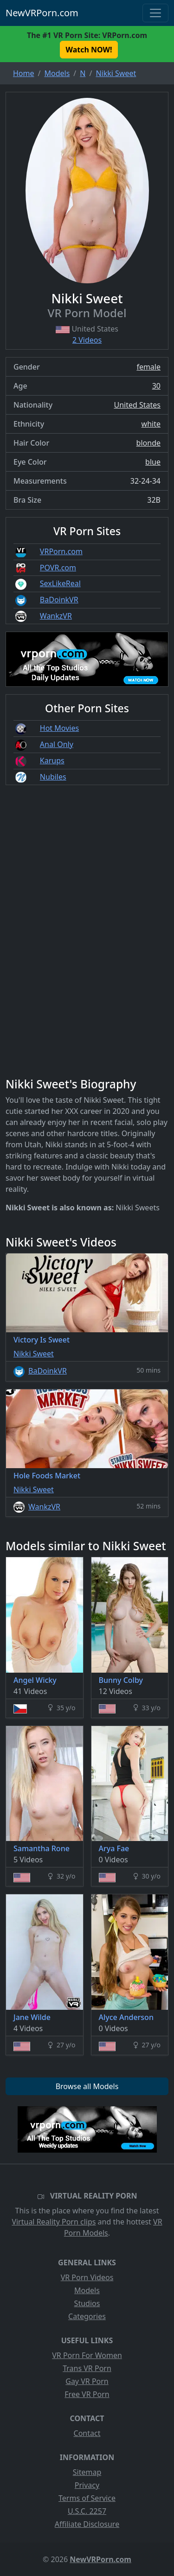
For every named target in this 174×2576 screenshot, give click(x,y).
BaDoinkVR (59, 599)
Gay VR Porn (87, 2381)
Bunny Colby (121, 1680)
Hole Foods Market (46, 1475)
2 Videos (87, 340)
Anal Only (56, 744)
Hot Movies (59, 728)
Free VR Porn (86, 2394)
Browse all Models (87, 2086)
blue (153, 462)
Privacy (87, 2485)
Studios (87, 2303)
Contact (87, 2433)
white (151, 424)
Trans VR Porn (87, 2368)
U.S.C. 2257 (87, 2511)
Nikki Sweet (33, 1354)
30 (156, 386)
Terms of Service (87, 2498)
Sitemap (87, 2472)
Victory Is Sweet (41, 1340)
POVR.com (58, 568)
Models (87, 2290)
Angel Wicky (35, 1680)
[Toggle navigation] (155, 13)
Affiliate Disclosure (87, 2524)
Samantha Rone (41, 1848)
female (148, 367)
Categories (87, 2316)
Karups (52, 760)
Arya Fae (114, 1848)
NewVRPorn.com (42, 12)
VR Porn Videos (87, 2277)
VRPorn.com (61, 551)
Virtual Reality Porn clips (54, 2222)
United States (137, 405)
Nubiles (53, 777)
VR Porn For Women (87, 2355)
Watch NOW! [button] (89, 50)
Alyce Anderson (126, 2017)
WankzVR (56, 616)
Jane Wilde (32, 2017)
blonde (148, 443)
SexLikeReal (60, 583)
